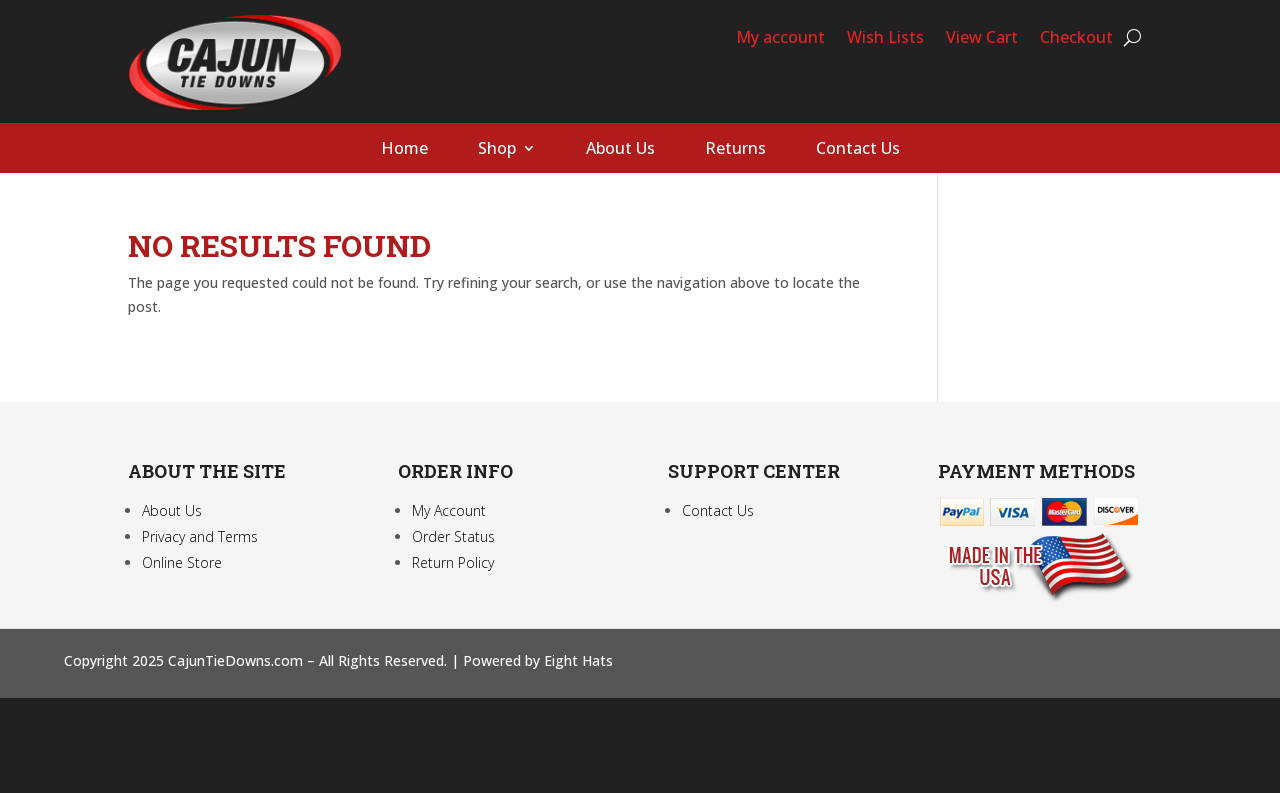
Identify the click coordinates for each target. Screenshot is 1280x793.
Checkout (1076, 39)
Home (404, 150)
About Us (620, 150)
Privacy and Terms (200, 536)
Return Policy (453, 562)
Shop (497, 150)
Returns (735, 150)
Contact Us (858, 150)
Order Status (453, 536)
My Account (449, 510)
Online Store (182, 562)
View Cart (982, 39)
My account (780, 39)
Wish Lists (885, 39)
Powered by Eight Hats (538, 660)
